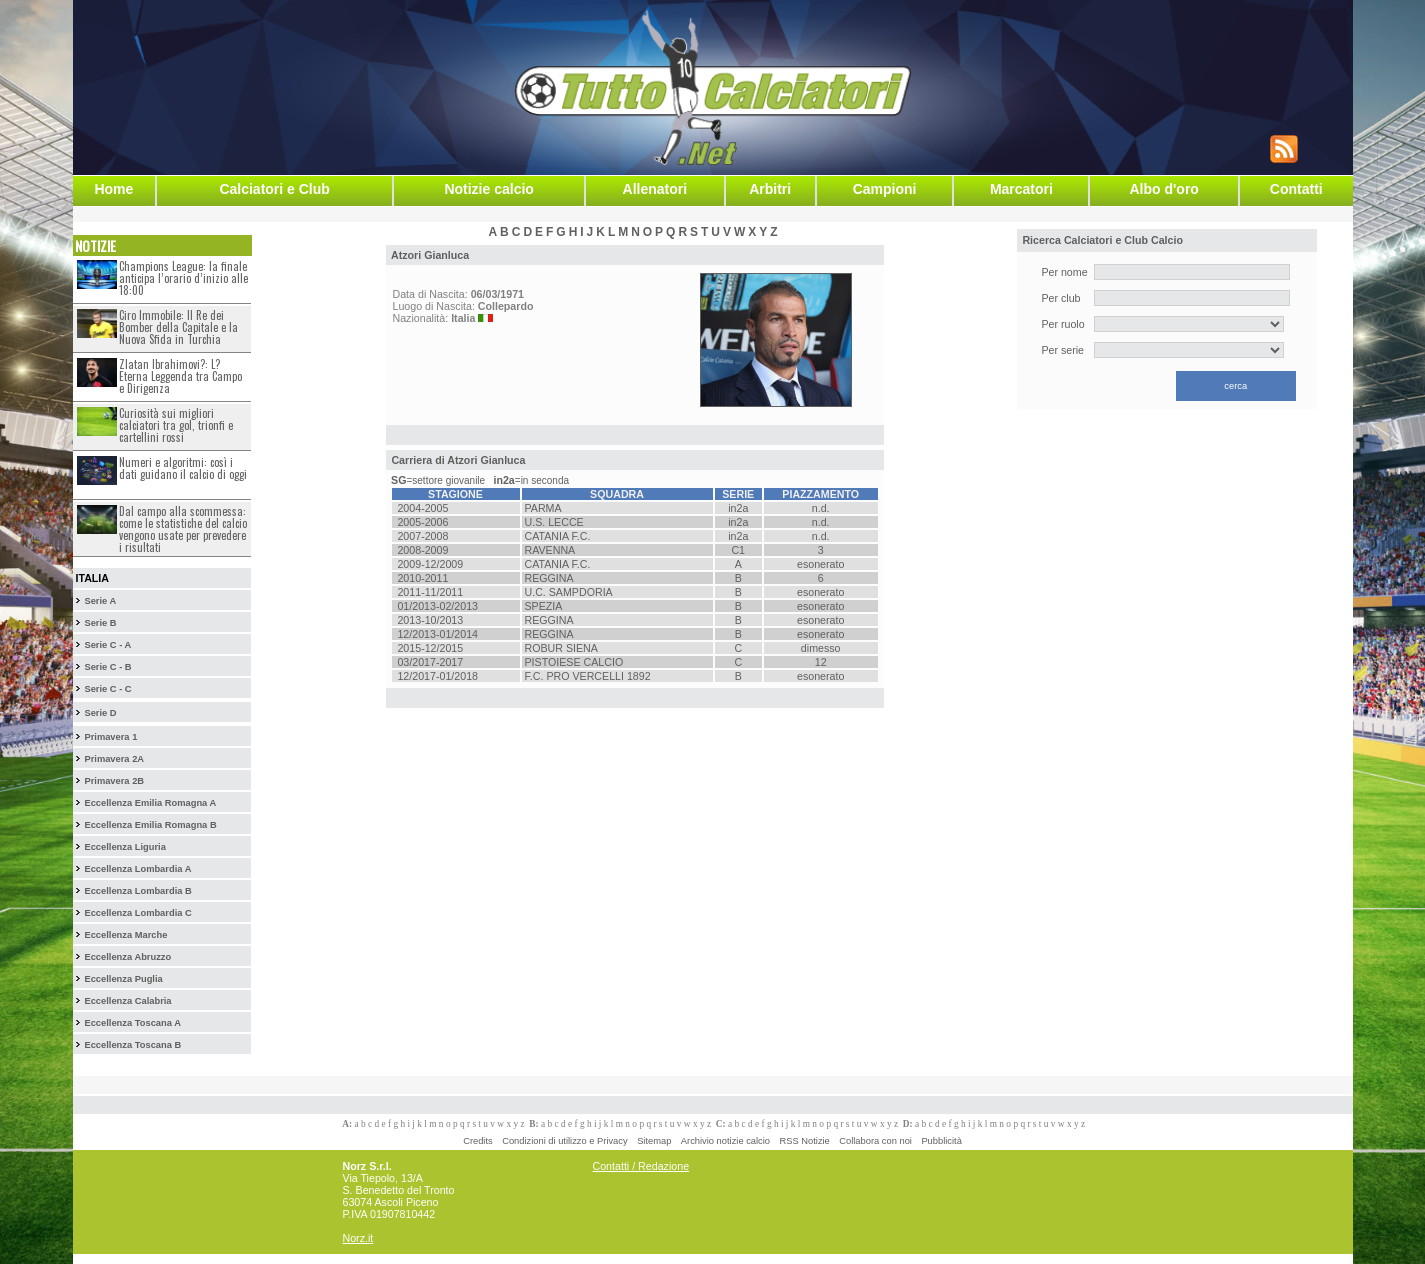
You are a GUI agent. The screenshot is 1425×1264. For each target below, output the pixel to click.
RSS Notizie (805, 1141)
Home (113, 189)
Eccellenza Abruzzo (127, 957)
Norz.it (358, 1238)
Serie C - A (107, 645)
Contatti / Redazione (641, 1166)
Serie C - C (107, 689)
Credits (478, 1141)
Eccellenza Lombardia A (137, 869)
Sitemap (654, 1141)
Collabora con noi (875, 1141)
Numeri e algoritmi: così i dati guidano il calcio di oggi (183, 468)
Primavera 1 (110, 737)
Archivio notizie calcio (725, 1141)
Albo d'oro (1163, 189)
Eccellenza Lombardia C (137, 913)
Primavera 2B (114, 781)
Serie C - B (107, 667)
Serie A (100, 601)
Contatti (1296, 189)
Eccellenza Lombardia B (137, 891)
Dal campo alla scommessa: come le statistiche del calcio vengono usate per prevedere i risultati (183, 529)
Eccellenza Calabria (127, 1001)
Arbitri (770, 189)
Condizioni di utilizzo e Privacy (564, 1141)
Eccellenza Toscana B (132, 1045)
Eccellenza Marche (125, 935)
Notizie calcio (488, 189)
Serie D (100, 713)
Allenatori (655, 189)
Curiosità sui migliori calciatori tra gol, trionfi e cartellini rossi (176, 425)
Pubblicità (941, 1141)
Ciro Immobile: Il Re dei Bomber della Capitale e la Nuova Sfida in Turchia (178, 327)
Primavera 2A (114, 759)
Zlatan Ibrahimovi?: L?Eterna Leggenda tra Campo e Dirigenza (180, 376)
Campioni (885, 189)
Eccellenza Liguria (124, 847)
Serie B (100, 623)
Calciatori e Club (274, 189)
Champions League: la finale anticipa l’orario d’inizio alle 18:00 (183, 278)
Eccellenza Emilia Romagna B (150, 825)
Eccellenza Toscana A (132, 1023)
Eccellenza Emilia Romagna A (150, 803)
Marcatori (1021, 189)
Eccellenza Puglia (123, 979)
